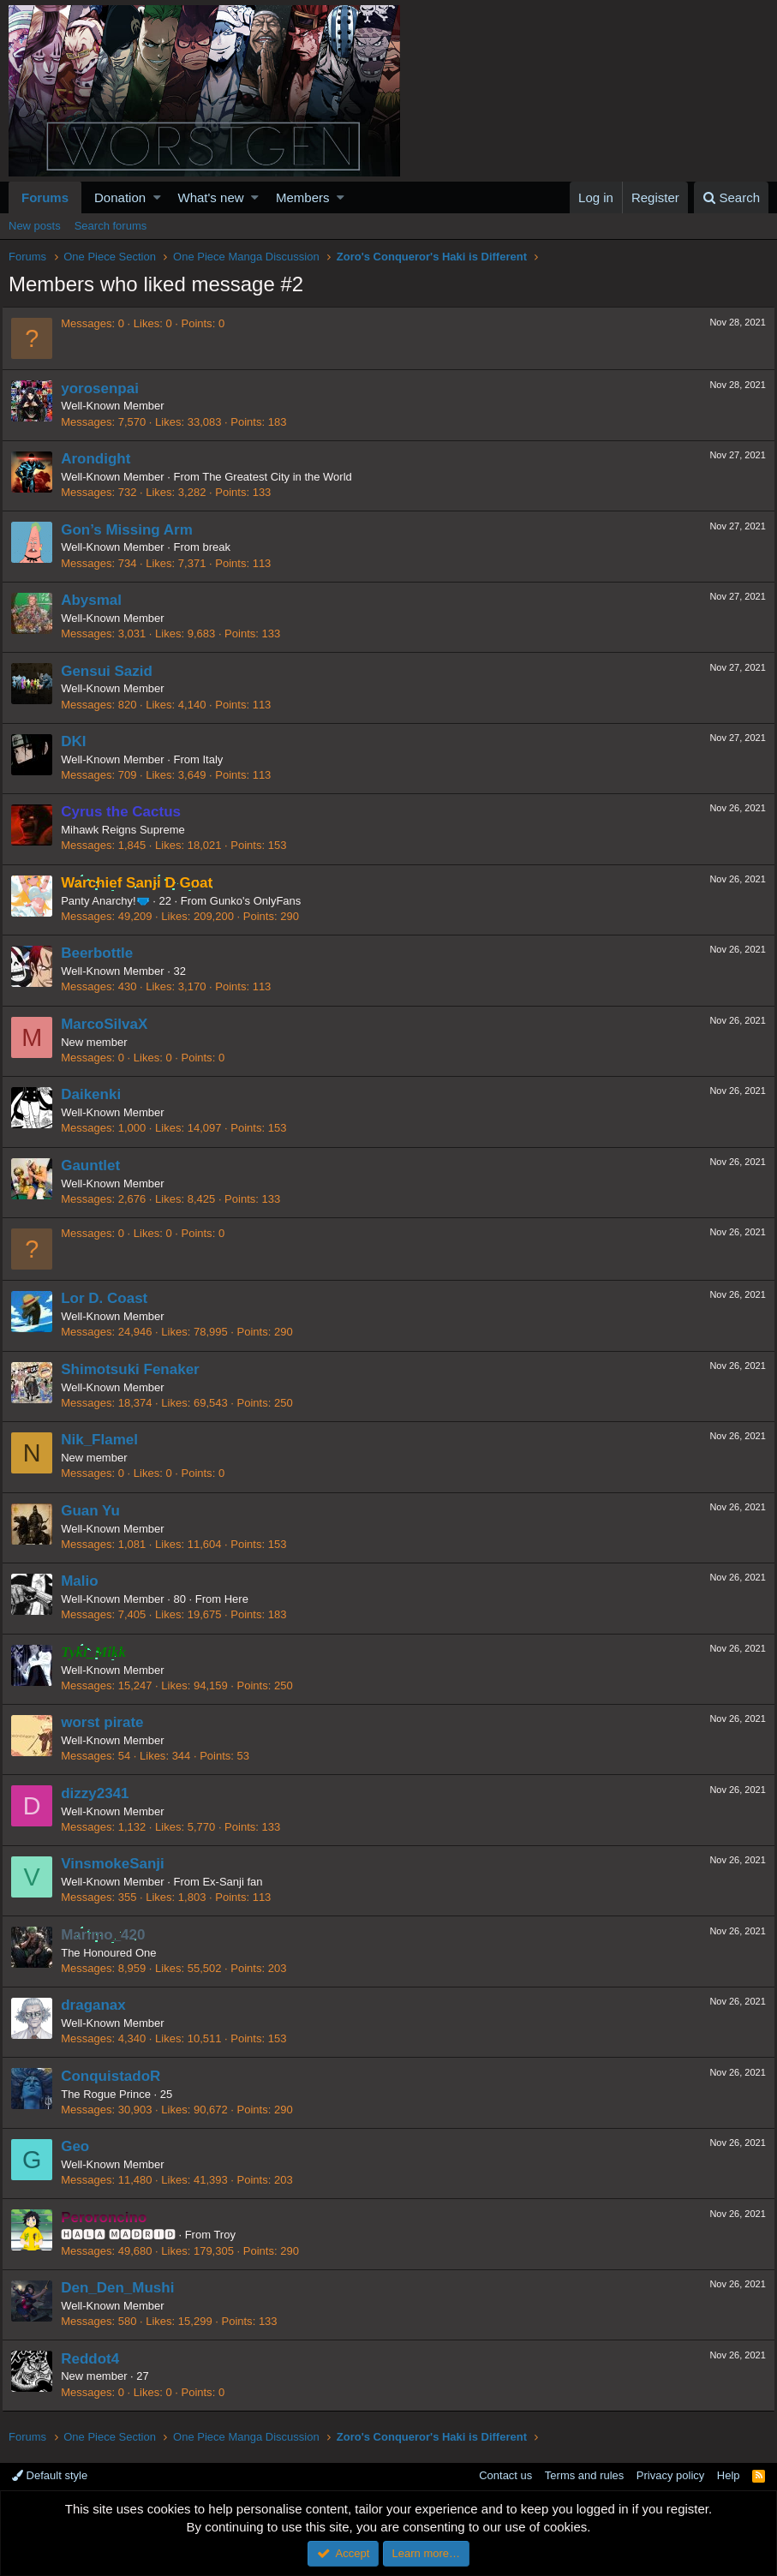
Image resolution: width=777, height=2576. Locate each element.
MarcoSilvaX (111, 1024)
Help (728, 2475)
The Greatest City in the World (284, 476)
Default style (49, 2475)
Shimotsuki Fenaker (137, 1369)
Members (303, 197)
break (223, 547)
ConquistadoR (117, 2076)
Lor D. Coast (111, 1298)
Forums (45, 197)
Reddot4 (97, 2359)
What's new (211, 197)
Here (243, 1599)
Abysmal (98, 600)
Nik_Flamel (106, 1439)
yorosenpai (107, 388)
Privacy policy (670, 2475)
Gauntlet (97, 1165)
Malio (86, 1581)
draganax (100, 2005)
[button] (157, 197)
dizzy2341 (101, 1793)
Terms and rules (584, 2475)
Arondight (102, 459)
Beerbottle (104, 953)
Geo (82, 2146)
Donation (120, 197)
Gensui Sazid (113, 671)
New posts (35, 225)
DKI (80, 741)
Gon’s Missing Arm (134, 530)
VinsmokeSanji (119, 1864)
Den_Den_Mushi (124, 2288)
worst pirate (109, 1722)
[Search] (731, 197)
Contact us (505, 2475)
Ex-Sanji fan (239, 1881)
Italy (219, 759)
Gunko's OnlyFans (262, 900)
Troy (231, 2234)
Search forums (111, 225)
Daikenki (98, 1094)
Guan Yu (97, 1511)
